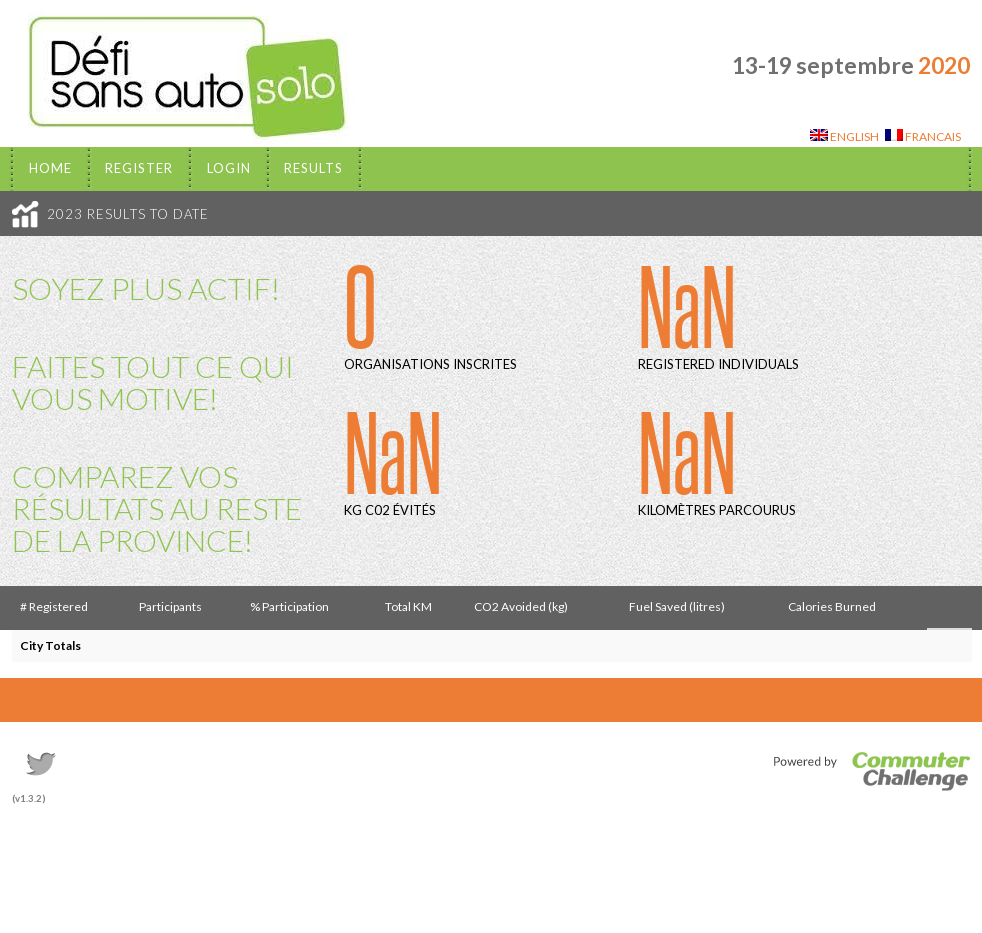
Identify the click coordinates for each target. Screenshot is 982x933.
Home (50, 168)
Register (139, 168)
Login (229, 168)
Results (313, 168)
